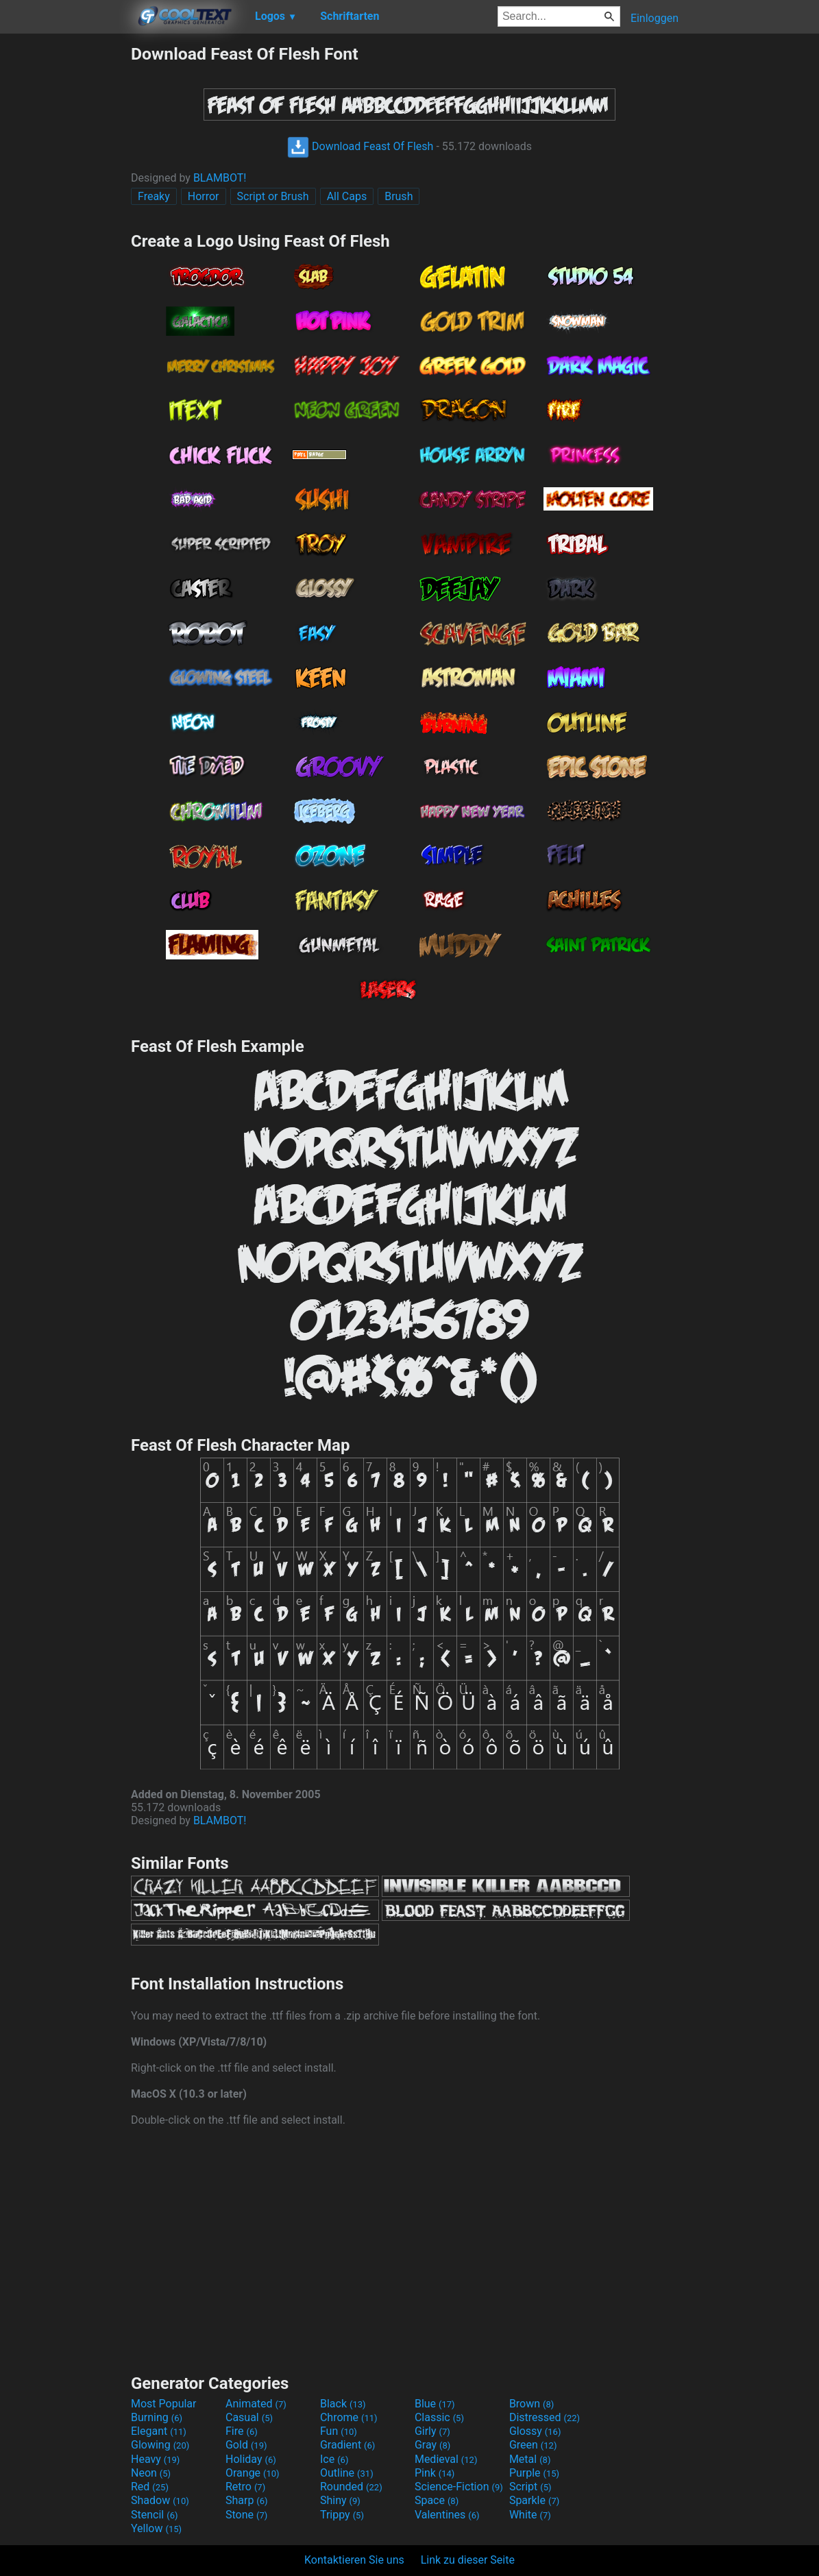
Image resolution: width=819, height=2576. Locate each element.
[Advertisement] (65, 249)
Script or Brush (273, 196)
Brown (531, 2403)
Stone (246, 2514)
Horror (203, 196)
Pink (435, 2472)
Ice (334, 2459)
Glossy (535, 2431)
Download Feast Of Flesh (360, 146)
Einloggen (655, 18)
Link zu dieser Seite (468, 2559)
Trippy (342, 2514)
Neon (151, 2472)
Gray (432, 2444)
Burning (156, 2417)
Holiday (250, 2459)
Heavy (155, 2459)
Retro (245, 2486)
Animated (255, 2403)
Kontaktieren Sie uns (354, 2559)
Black (343, 2403)
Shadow (160, 2500)
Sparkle (534, 2500)
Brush (398, 196)
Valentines (447, 2514)
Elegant (158, 2431)
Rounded (351, 2486)
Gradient (347, 2444)
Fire (241, 2431)
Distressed (544, 2417)
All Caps (347, 196)
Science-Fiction (459, 2486)
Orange (252, 2472)
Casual (249, 2417)
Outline (347, 2472)
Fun (338, 2431)
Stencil (154, 2514)
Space (437, 2500)
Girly (432, 2431)
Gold (246, 2444)
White (530, 2514)
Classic (439, 2417)
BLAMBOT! (220, 177)
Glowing (160, 2444)
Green (533, 2444)
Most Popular (164, 2403)
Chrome (349, 2417)
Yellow (156, 2528)
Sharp (246, 2500)
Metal (530, 2459)
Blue (435, 2403)
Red (150, 2486)
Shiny (340, 2500)
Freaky (154, 196)
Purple (534, 2472)
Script (530, 2486)
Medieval (446, 2459)
